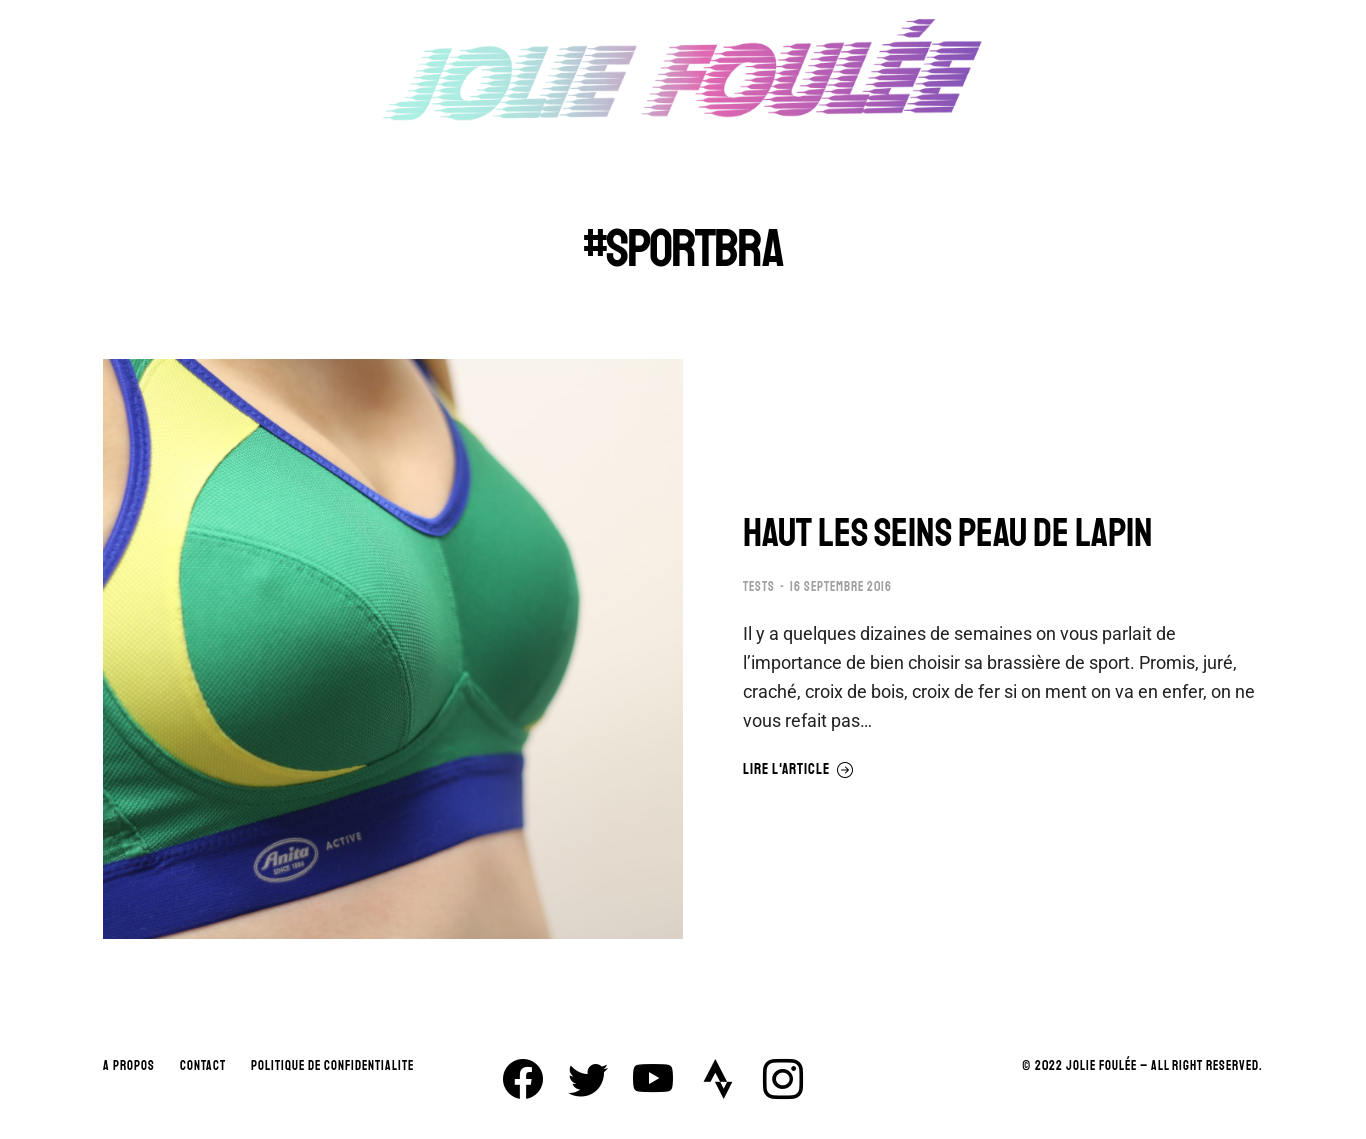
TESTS (759, 587)
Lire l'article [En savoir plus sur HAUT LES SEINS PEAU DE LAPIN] (798, 770)
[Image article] (393, 649)
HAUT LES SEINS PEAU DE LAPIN (948, 533)
